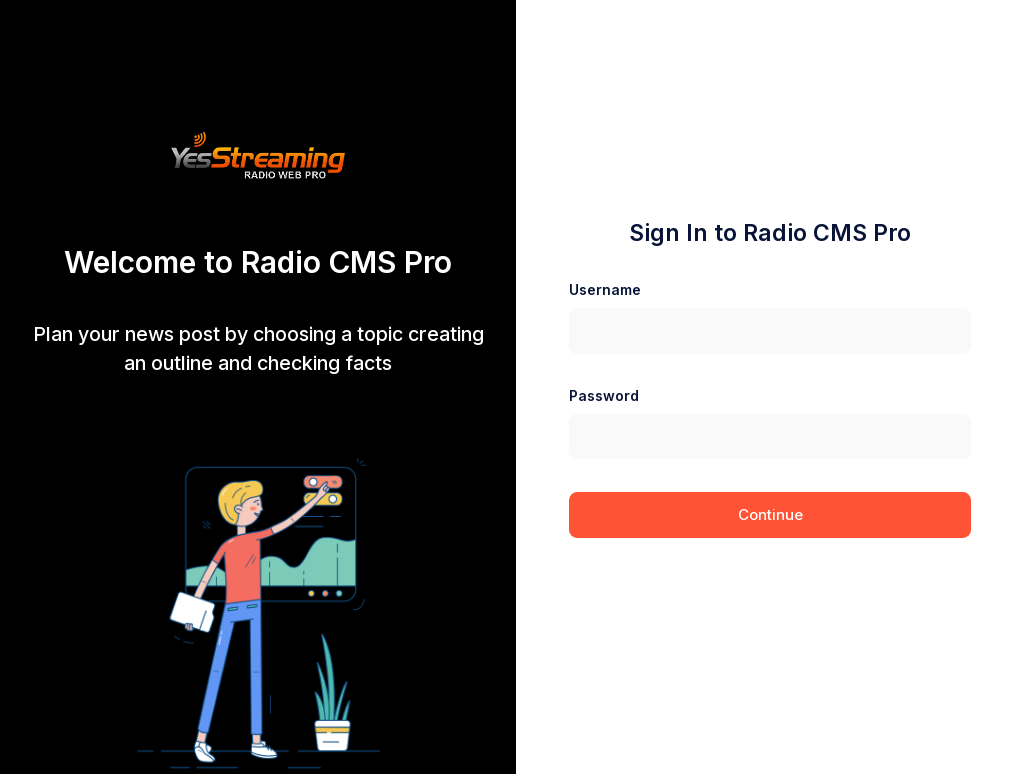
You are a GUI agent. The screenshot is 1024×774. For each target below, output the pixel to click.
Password (604, 395)
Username (605, 289)
